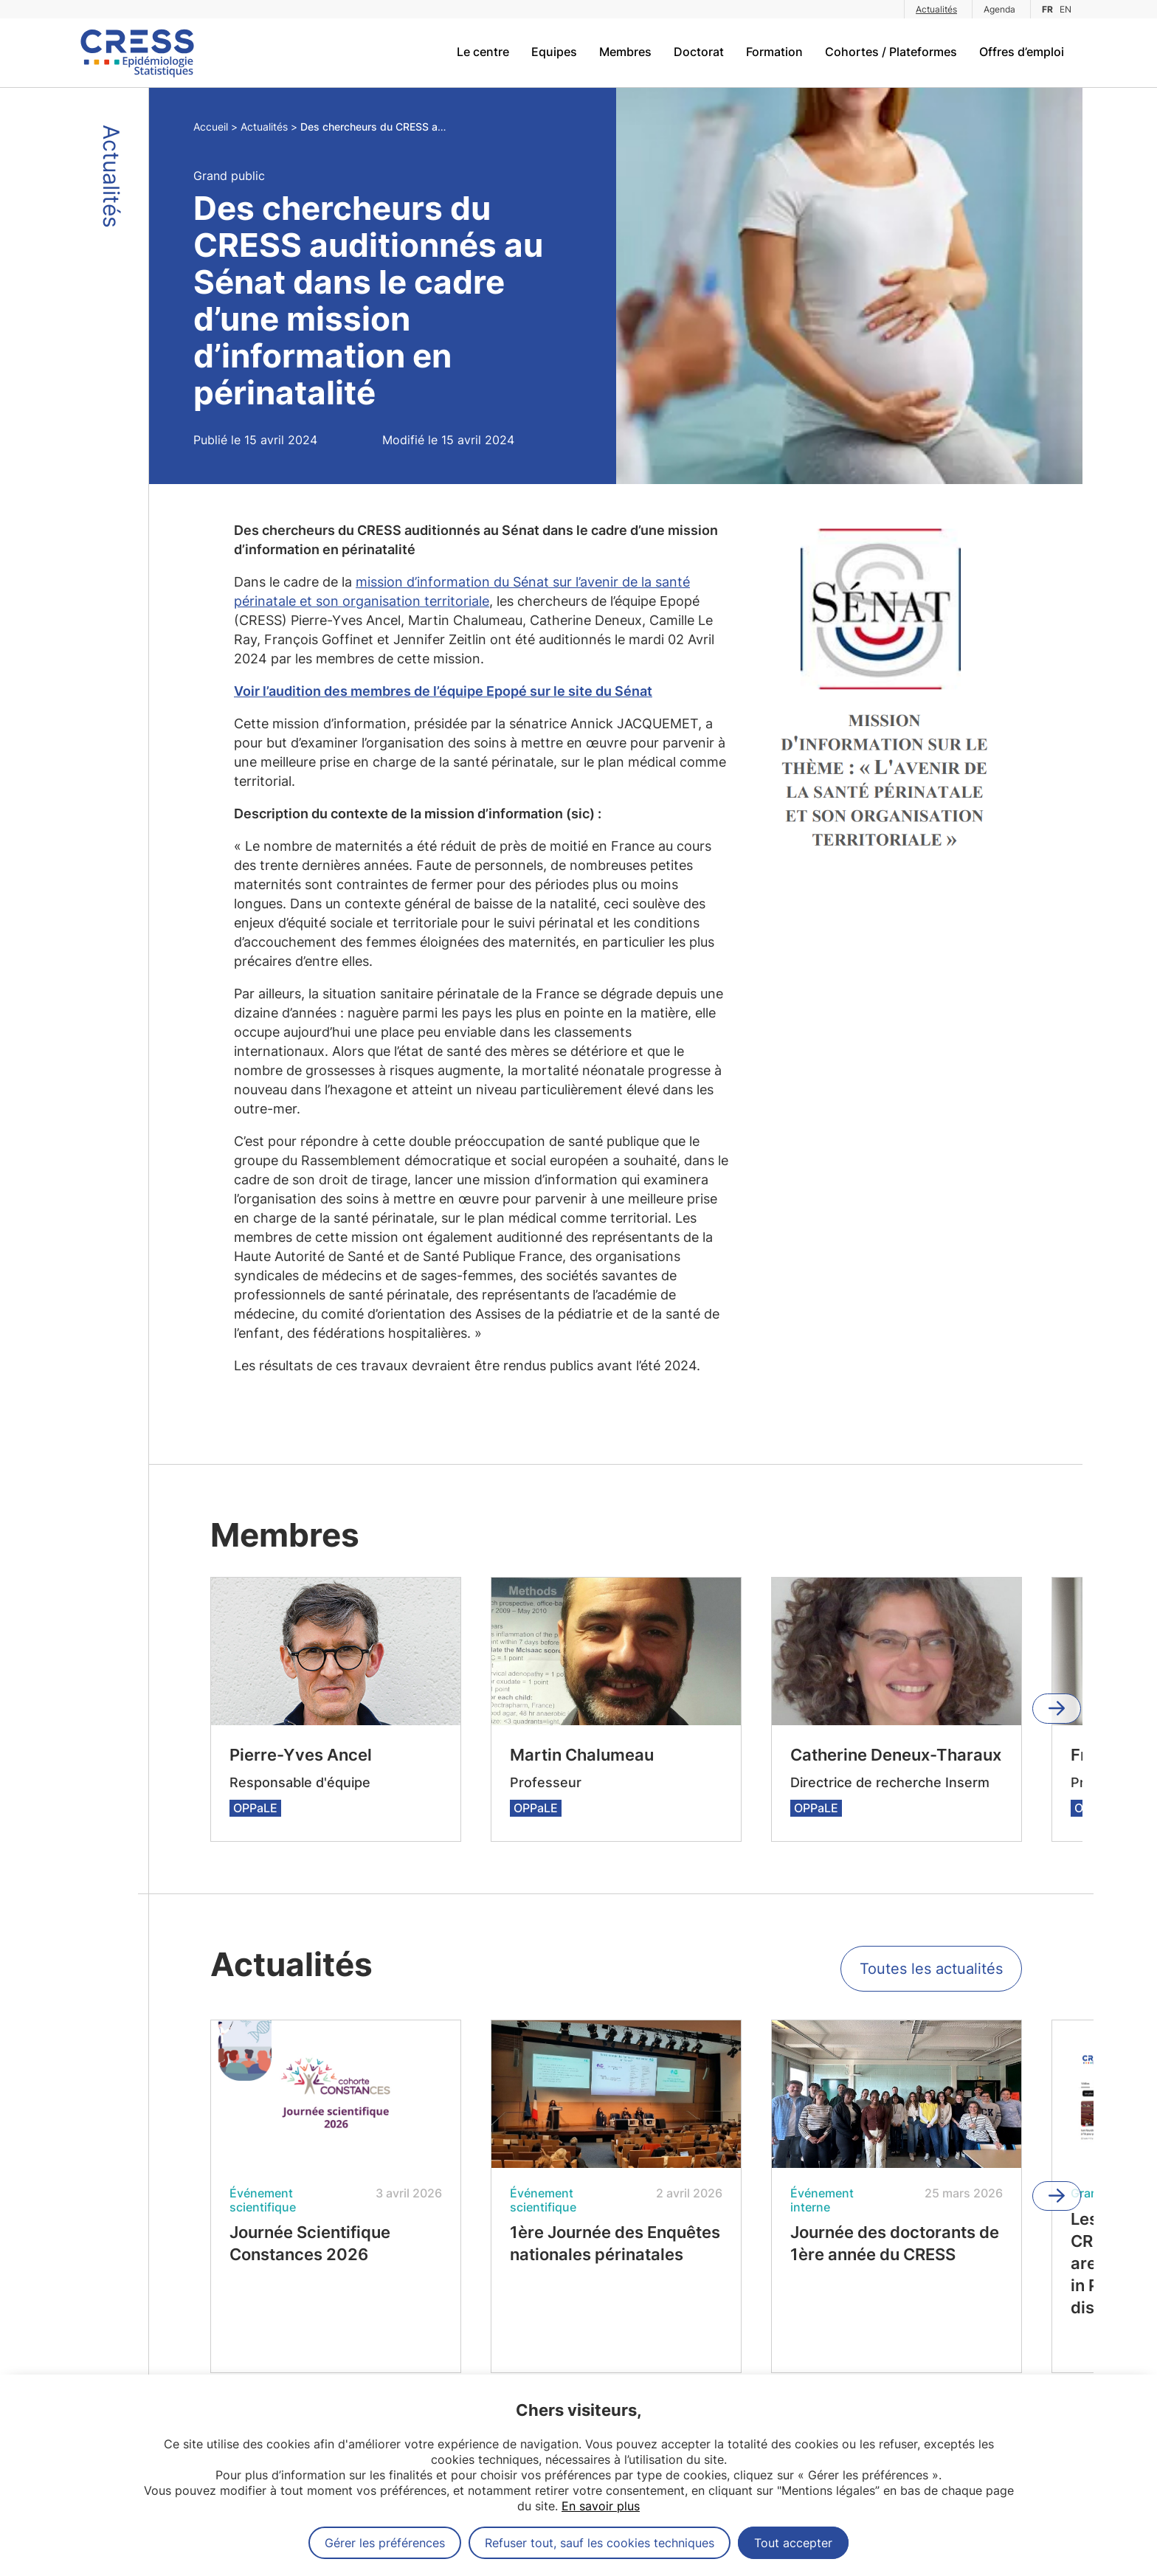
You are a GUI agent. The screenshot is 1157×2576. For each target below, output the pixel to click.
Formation (774, 51)
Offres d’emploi (1021, 51)
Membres (625, 51)
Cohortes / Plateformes (891, 51)
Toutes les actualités (931, 1969)
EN (1065, 9)
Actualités (936, 9)
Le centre (483, 51)
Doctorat (699, 51)
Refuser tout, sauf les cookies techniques (599, 2542)
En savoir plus (601, 2506)
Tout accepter (793, 2542)
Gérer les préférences (385, 2542)
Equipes (554, 51)
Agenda (999, 9)
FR (1047, 9)
